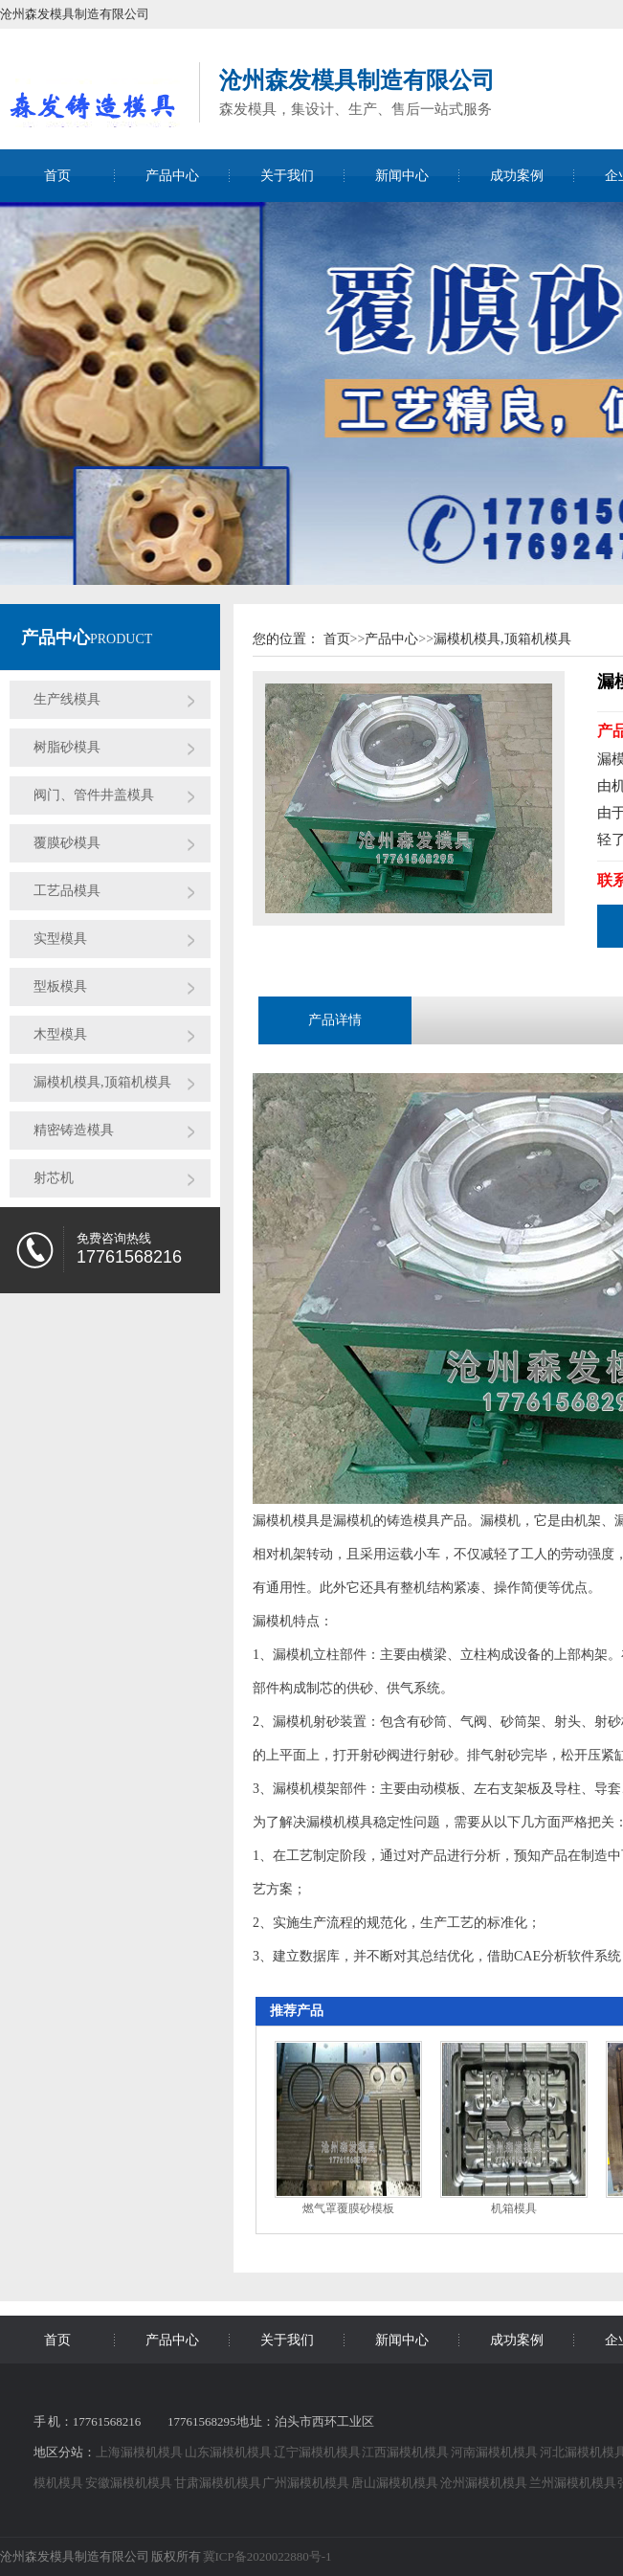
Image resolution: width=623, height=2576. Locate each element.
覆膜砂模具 (66, 843)
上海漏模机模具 (140, 2452)
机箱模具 (514, 2208)
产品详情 (335, 1020)
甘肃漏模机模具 (218, 2482)
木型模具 (60, 1034)
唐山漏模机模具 (395, 2482)
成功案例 (517, 175)
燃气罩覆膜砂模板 (348, 2208)
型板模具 (60, 986)
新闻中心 (402, 175)
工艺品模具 (66, 891)
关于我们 (287, 175)
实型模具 (60, 938)
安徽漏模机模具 (129, 2482)
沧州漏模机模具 (484, 2482)
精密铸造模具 (73, 1130)
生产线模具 (66, 699)
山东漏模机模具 (229, 2452)
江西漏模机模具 (406, 2452)
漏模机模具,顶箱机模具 (102, 1082)
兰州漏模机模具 (573, 2482)
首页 (57, 175)
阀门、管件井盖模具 (93, 795)
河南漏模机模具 (495, 2452)
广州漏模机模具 (306, 2482)
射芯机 (53, 1178)
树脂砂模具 (66, 747)
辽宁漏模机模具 (318, 2452)
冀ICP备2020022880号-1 (267, 2556)
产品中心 (172, 175)
